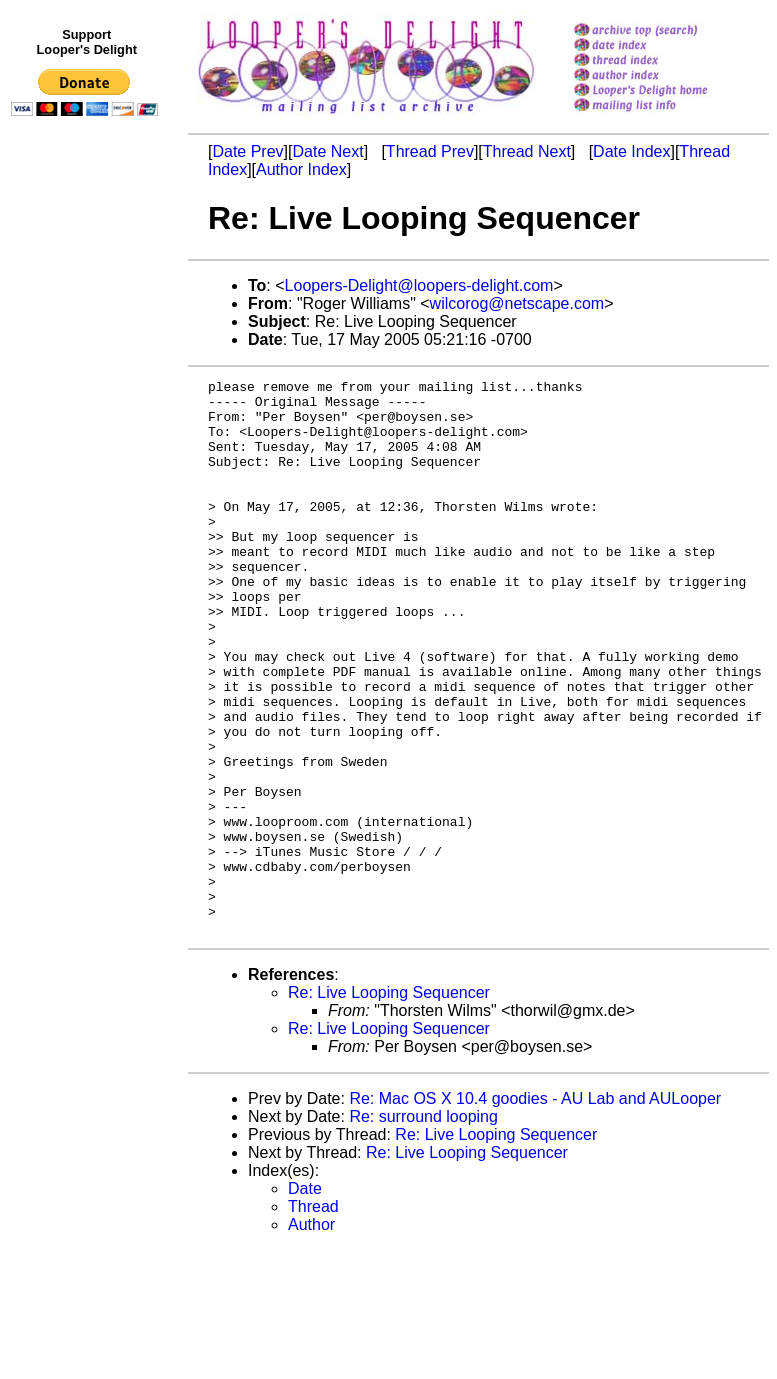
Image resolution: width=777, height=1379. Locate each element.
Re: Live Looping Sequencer (389, 1103)
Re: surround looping (423, 1227)
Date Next (327, 151)
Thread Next (527, 151)
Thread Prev (430, 151)
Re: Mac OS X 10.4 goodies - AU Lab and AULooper (535, 1209)
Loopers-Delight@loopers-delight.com (419, 285)
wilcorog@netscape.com (517, 303)
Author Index (301, 169)
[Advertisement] (88, 537)
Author (311, 1335)
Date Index (631, 151)
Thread (313, 1317)
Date (305, 1299)
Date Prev (247, 151)
